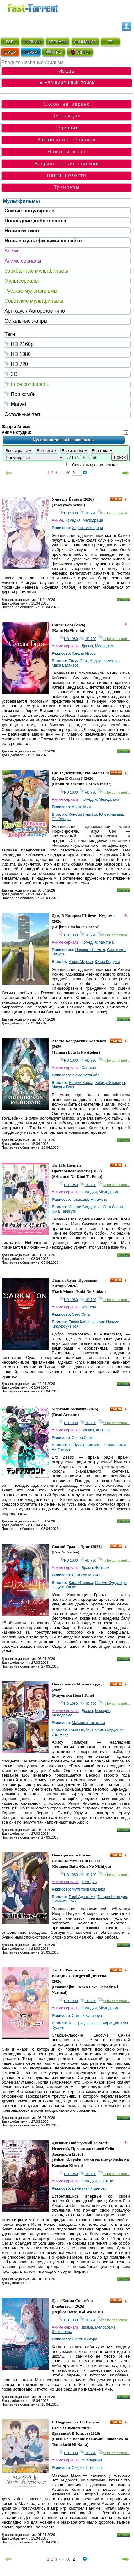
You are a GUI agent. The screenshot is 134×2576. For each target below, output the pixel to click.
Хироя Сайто (83, 1437)
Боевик (88, 1430)
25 (84, 457)
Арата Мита (82, 807)
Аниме (11, 250)
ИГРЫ (53, 52)
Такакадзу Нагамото (89, 1199)
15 (74, 457)
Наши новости (67, 175)
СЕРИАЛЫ (57, 42)
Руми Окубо (79, 1730)
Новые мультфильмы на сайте (43, 240)
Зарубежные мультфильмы (36, 270)
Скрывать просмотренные (95, 465)
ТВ (110, 42)
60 (68, 473)
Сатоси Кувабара (87, 2015)
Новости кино (66, 151)
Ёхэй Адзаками (82, 1897)
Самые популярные (29, 210)
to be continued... (67, 384)
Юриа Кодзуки (107, 962)
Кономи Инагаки (83, 814)
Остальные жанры (25, 321)
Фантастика (62, 2331)
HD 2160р (67, 344)
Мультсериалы (21, 281)
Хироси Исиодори (87, 528)
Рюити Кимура (84, 2339)
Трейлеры (67, 187)
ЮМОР (9, 52)
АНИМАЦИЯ (85, 42)
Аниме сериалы (22, 260)
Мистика (106, 942)
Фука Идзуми (108, 1322)
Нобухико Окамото (85, 1445)
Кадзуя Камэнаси (105, 661)
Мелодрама (93, 520)
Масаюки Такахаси (88, 1722)
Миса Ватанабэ (65, 665)
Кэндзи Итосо (84, 653)
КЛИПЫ (80, 52)
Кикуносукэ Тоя (65, 1326)
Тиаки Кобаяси (81, 1322)
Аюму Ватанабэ (85, 1075)
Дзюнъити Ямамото (89, 2188)
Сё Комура (61, 819)
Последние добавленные (35, 220)
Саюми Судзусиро (84, 1207)
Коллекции (66, 115)
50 (95, 457)
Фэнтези (89, 1067)
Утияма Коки (115, 1445)
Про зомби (67, 394)
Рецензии (66, 127)
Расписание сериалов (66, 139)
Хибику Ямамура (110, 1082)
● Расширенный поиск (67, 82)
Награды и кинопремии (66, 163)
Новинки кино (21, 230)
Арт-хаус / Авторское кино (34, 311)
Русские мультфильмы (30, 291)
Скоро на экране (66, 104)
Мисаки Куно (63, 1087)
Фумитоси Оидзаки (88, 1889)
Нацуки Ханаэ (81, 1082)
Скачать (123, 599)
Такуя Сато (78, 661)
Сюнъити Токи (64, 1901)
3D (67, 374)
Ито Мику (60, 1734)
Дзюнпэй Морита (87, 1575)
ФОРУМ (31, 52)
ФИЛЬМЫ (32, 42)
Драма (87, 646)
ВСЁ (9, 42)
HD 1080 (67, 354)
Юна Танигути (64, 1211)
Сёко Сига (81, 1314)
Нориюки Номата (90, 950)
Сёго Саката (113, 1207)
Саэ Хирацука (107, 2023)
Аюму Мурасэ (81, 962)
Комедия (73, 520)
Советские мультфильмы (33, 301)
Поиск (120, 457)
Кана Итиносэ (81, 1582)
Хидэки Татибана (87, 2467)
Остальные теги (23, 414)
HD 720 (67, 364)
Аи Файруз (61, 1449)
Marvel (67, 404)
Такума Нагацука (112, 1897)
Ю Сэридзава (111, 814)
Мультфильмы (21, 201)
